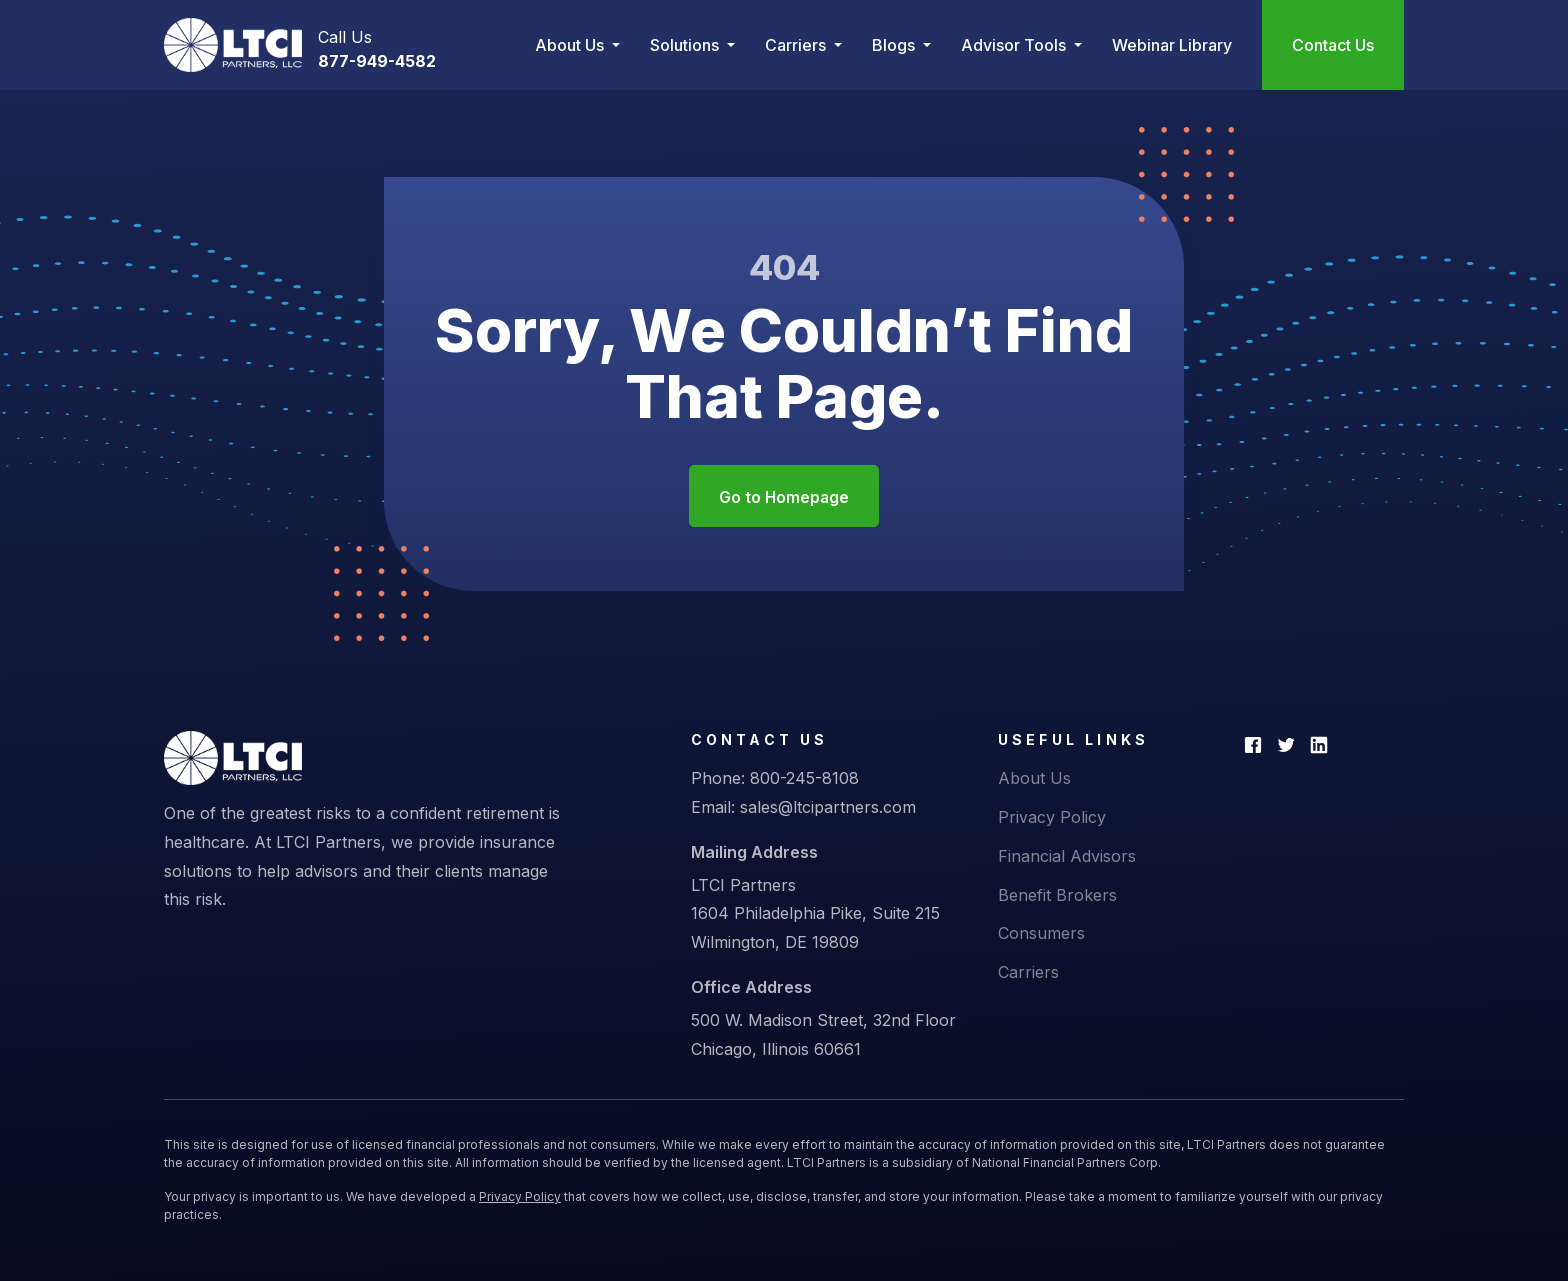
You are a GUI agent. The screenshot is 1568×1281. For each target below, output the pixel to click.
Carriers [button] (797, 45)
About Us (1034, 779)
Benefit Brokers (1057, 896)
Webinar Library (1172, 45)
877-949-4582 (377, 61)
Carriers (1028, 973)
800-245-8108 (804, 779)
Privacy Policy (1052, 818)
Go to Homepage (784, 498)
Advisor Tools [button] (1015, 45)
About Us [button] (571, 45)
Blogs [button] (895, 45)
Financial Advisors (1067, 857)
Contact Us (1333, 45)
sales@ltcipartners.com (828, 808)
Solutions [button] (686, 45)
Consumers (1041, 934)
